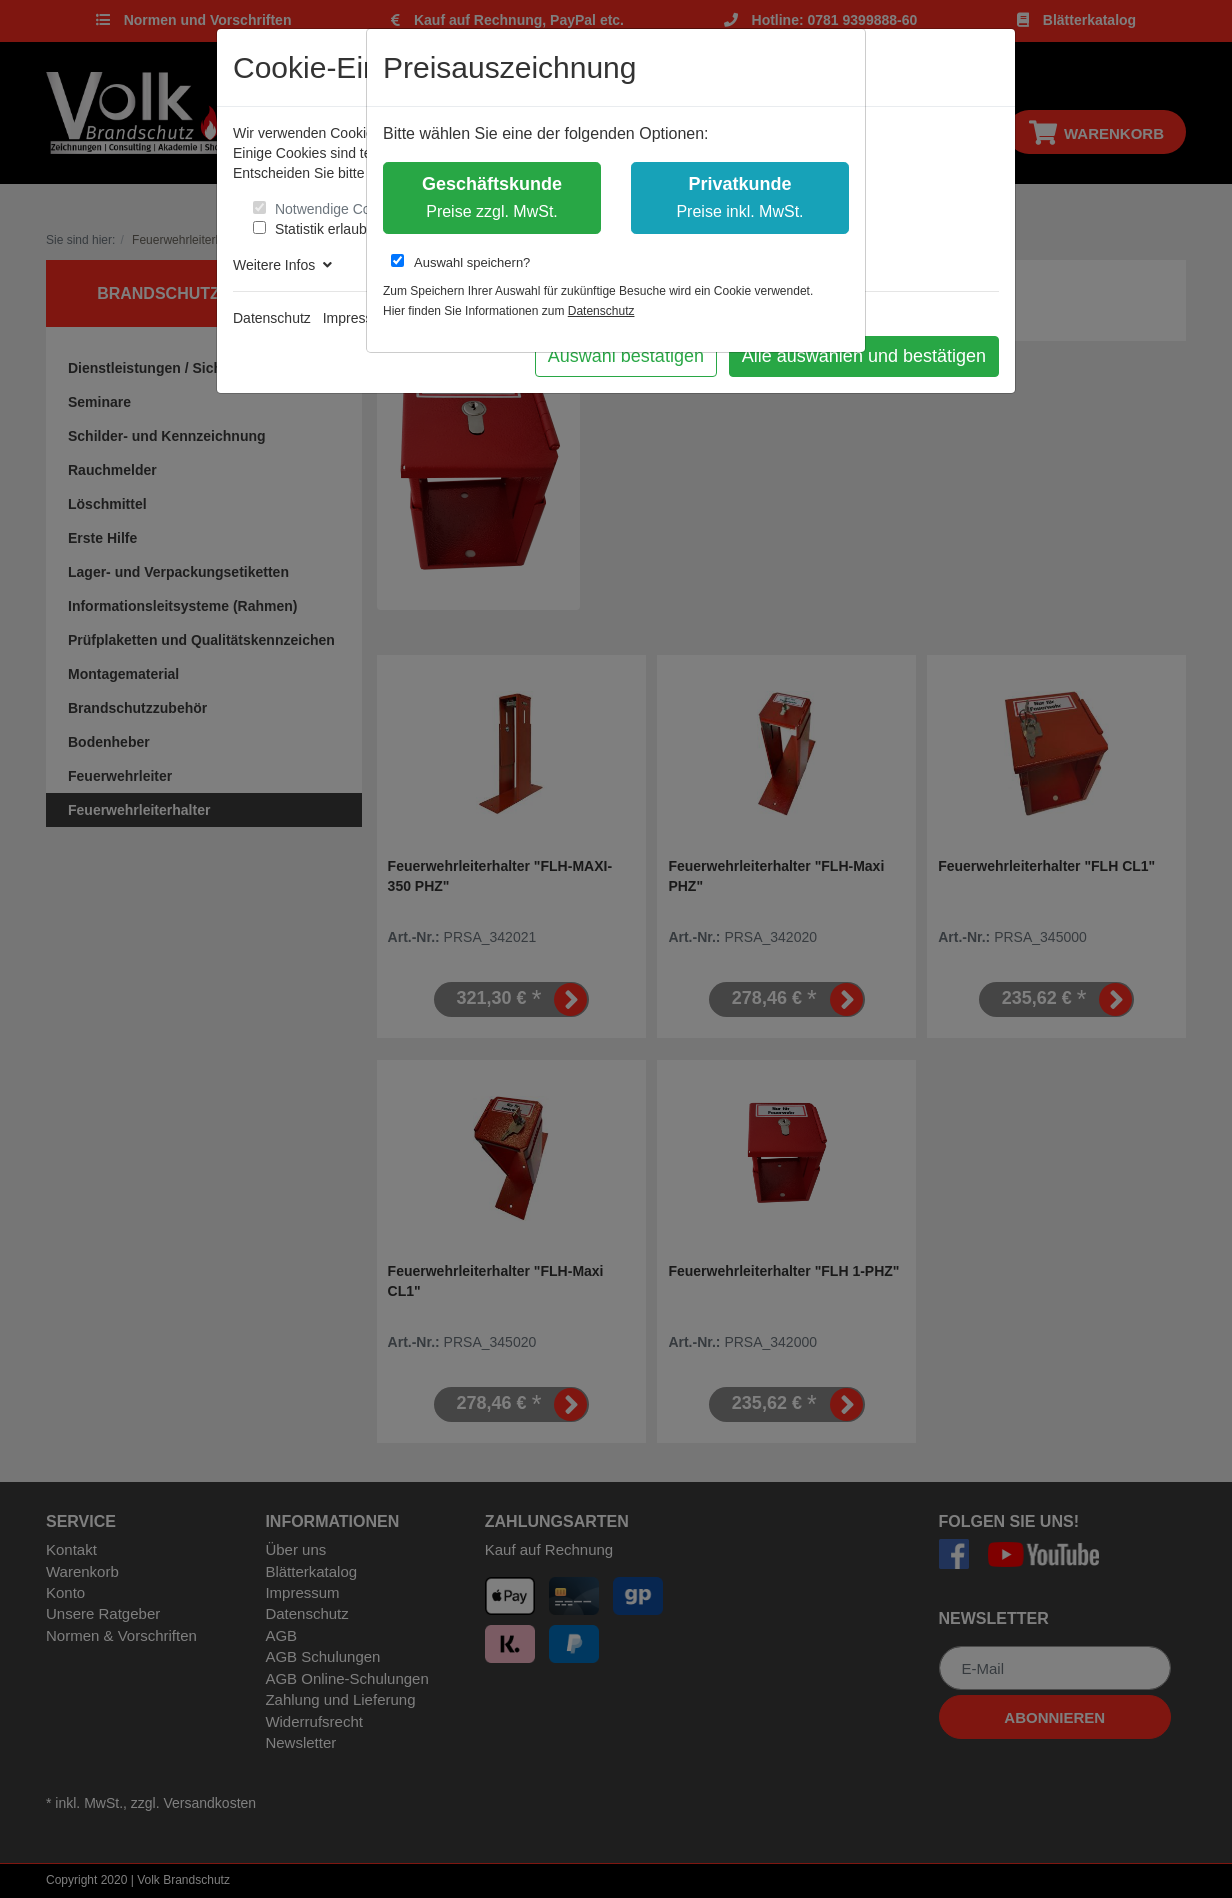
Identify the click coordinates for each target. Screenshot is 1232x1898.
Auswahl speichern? (460, 262)
